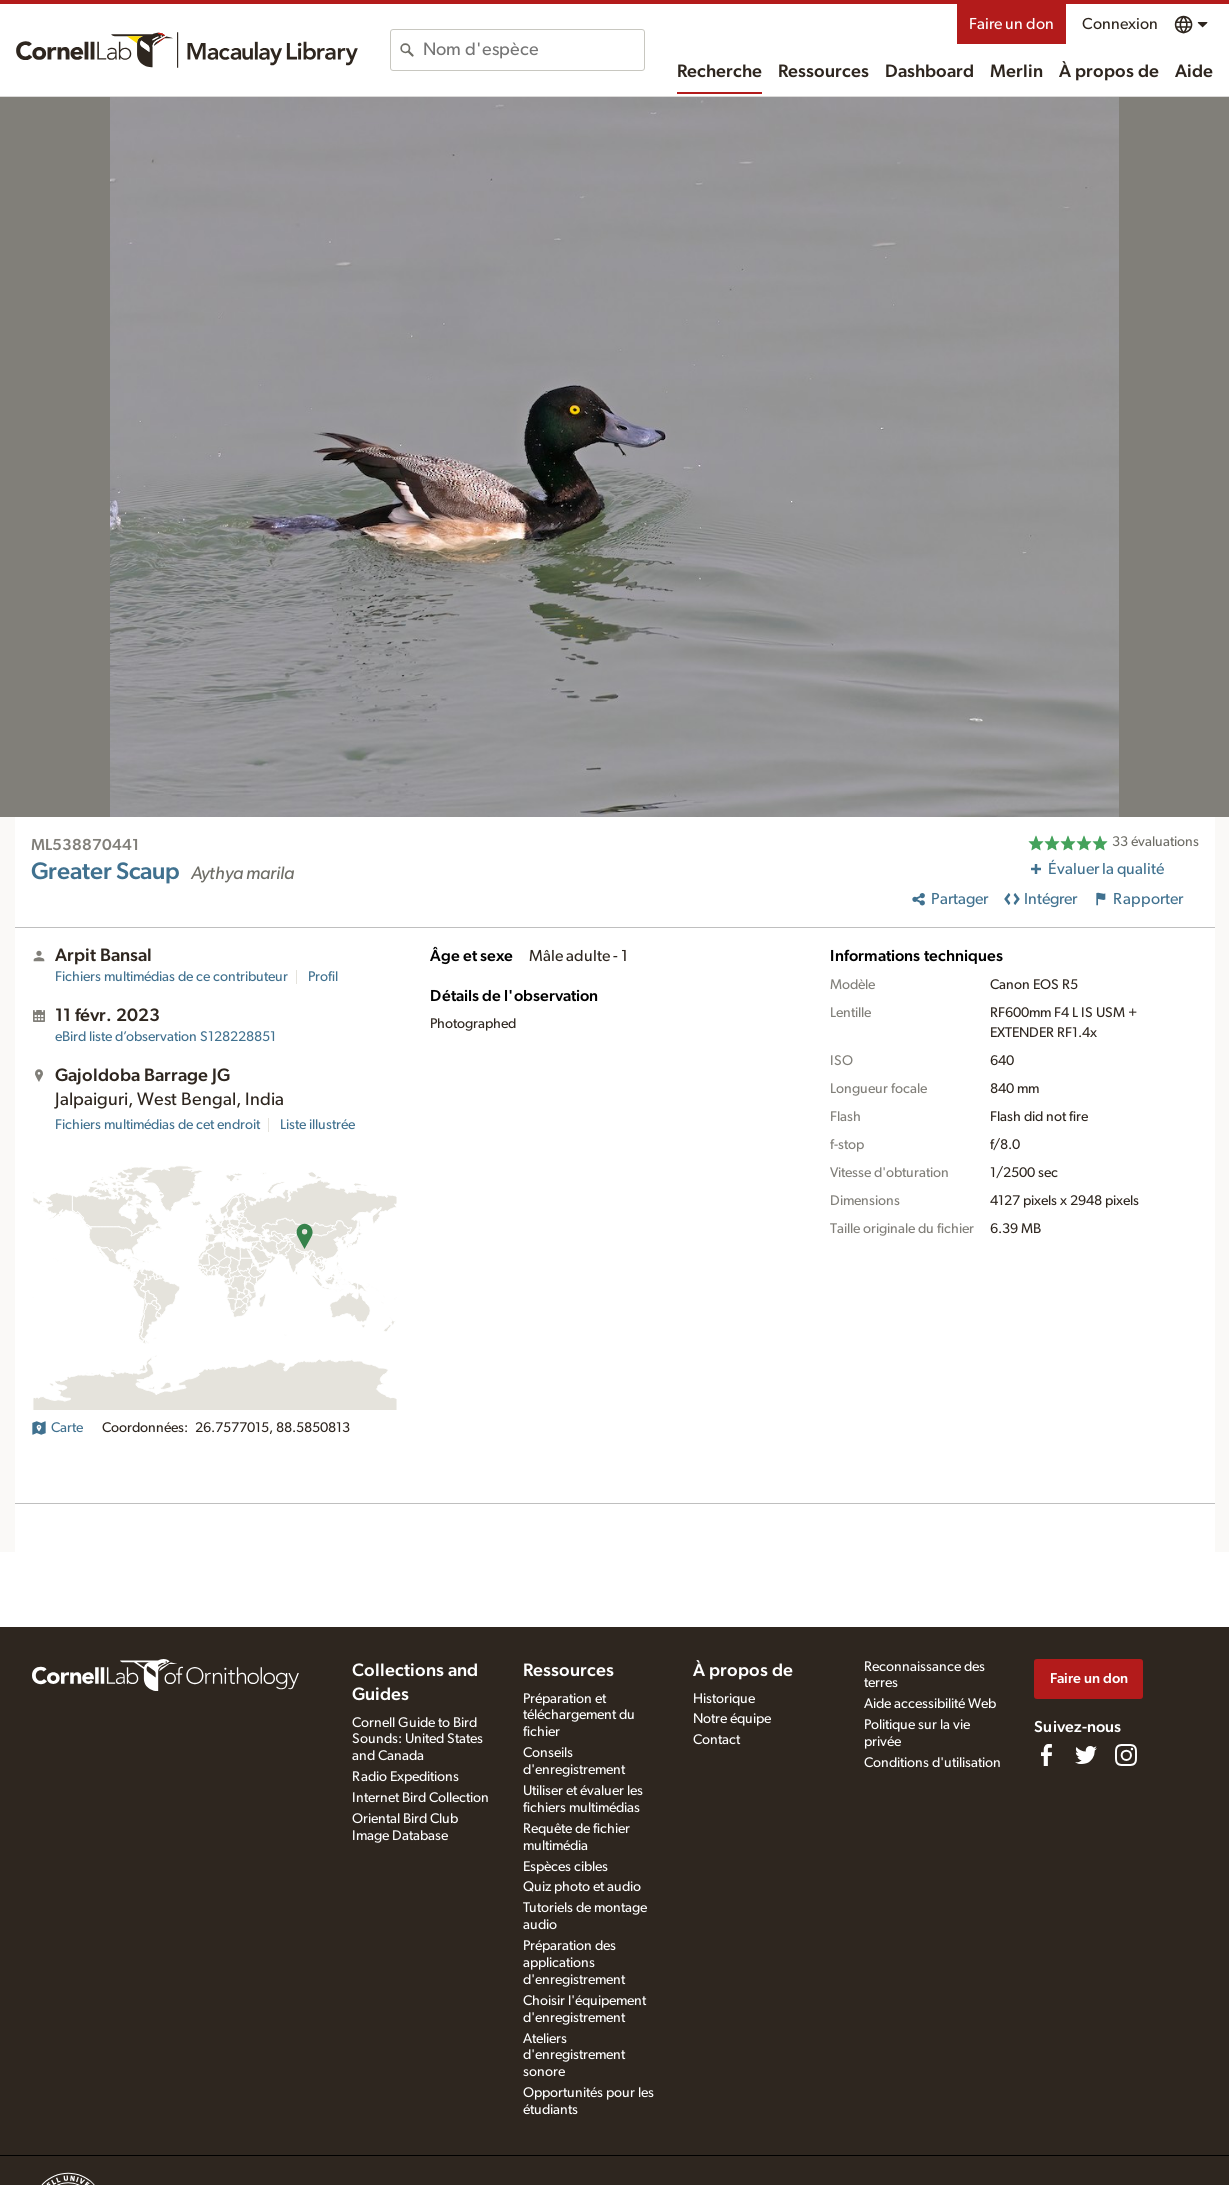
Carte (57, 1428)
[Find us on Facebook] (1046, 1755)
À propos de (1109, 72)
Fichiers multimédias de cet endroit (157, 1125)
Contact (716, 1740)
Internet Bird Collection (420, 1798)
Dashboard (929, 72)
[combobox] (533, 50)
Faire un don (1011, 24)
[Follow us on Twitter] (1086, 1755)
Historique (724, 1699)
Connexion (1120, 24)
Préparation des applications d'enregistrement (574, 1963)
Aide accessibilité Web (930, 1704)
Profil (323, 977)
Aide (1194, 72)
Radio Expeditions (405, 1777)
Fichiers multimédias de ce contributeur (171, 977)
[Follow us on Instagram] (1126, 1755)
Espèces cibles (565, 1867)
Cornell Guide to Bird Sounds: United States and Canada (417, 1740)
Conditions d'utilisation (932, 1763)
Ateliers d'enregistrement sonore (574, 2056)
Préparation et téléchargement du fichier (579, 1716)
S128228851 (165, 1037)
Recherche (719, 72)
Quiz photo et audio (582, 1887)
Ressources (823, 72)
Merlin (1016, 72)
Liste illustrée (317, 1125)
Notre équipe (732, 1719)
